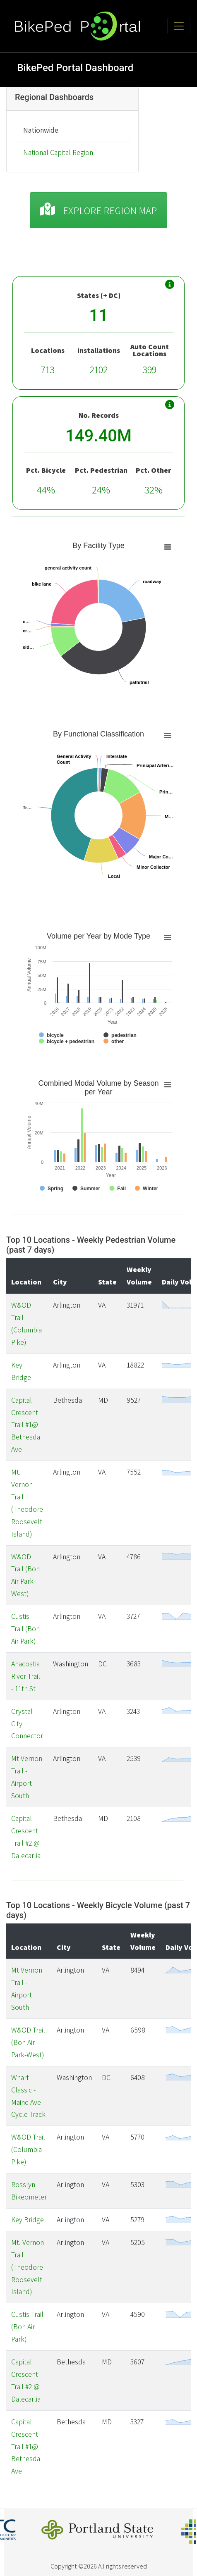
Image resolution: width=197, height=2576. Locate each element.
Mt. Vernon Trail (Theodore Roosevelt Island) (27, 2267)
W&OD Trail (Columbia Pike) (28, 2149)
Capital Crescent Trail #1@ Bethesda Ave (25, 1424)
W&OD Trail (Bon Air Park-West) (28, 2042)
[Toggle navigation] (178, 26)
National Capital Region (58, 152)
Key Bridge (27, 2219)
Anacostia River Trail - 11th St (25, 1676)
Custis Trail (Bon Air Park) (25, 1628)
